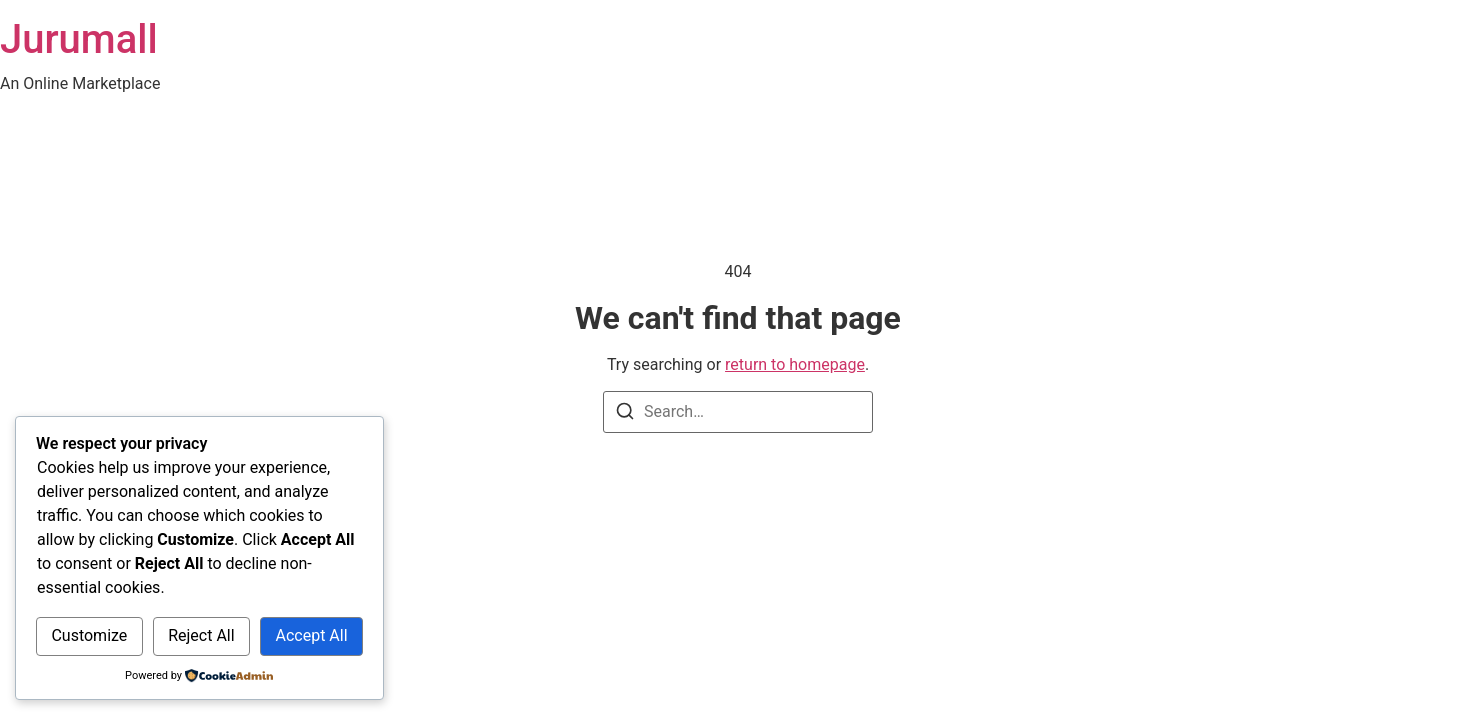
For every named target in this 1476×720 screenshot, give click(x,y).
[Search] (625, 414)
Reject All (201, 635)
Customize (89, 635)
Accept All (311, 635)
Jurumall (79, 39)
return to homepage (795, 364)
